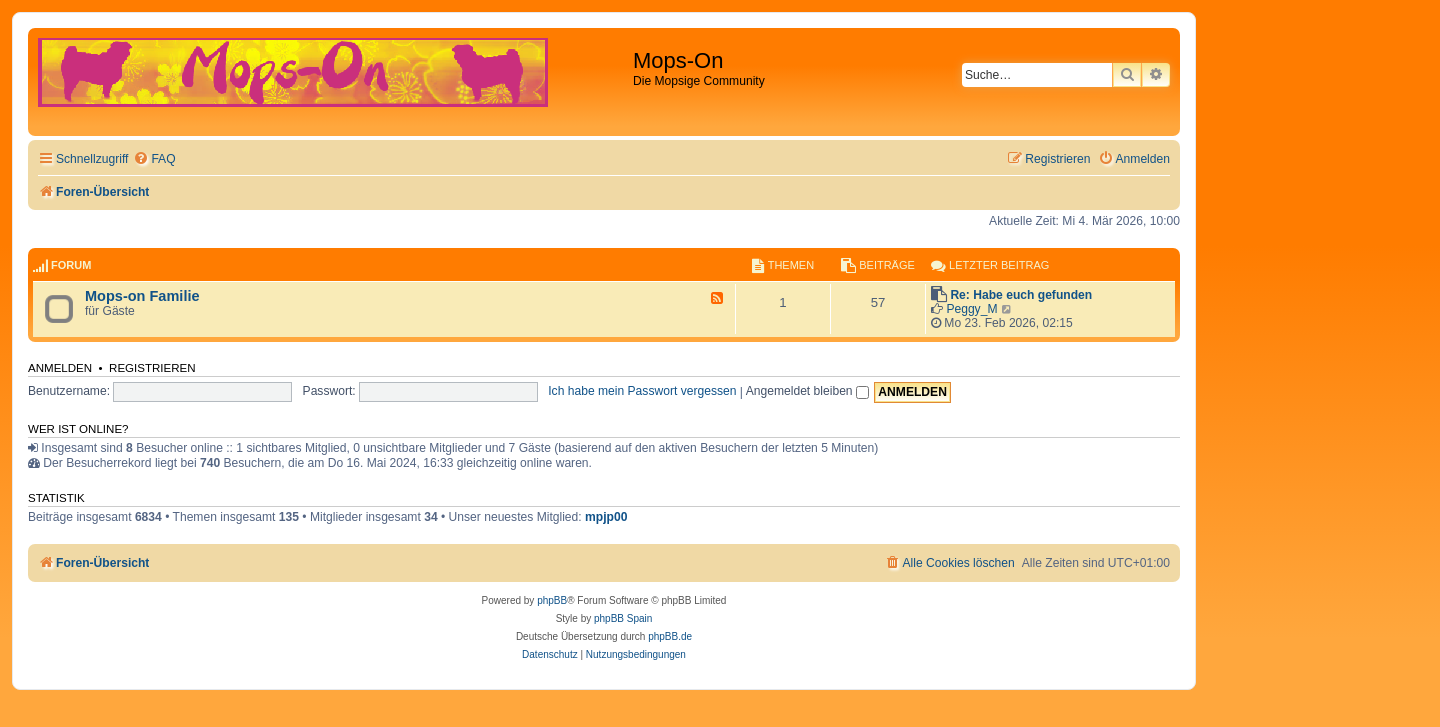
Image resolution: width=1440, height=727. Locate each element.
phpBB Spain (623, 618)
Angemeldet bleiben (807, 391)
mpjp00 (606, 517)
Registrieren (152, 368)
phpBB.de (670, 636)
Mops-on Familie (142, 296)
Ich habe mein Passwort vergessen (642, 391)
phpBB (552, 600)
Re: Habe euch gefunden (1021, 295)
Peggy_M (971, 309)
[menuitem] (154, 159)
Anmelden (60, 368)
